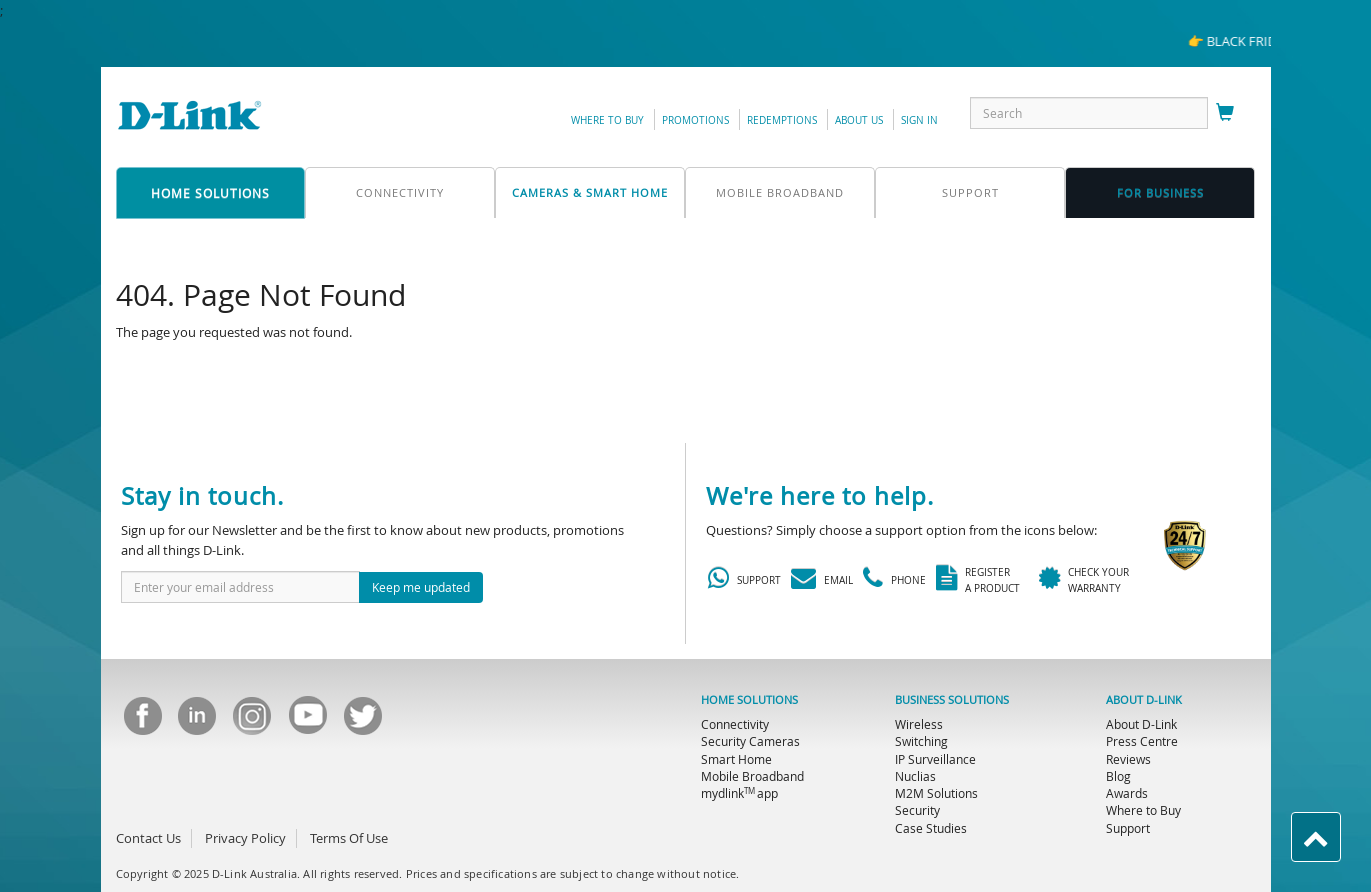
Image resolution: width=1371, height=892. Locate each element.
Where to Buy (607, 120)
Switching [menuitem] (921, 741)
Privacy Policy (245, 838)
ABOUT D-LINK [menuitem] (1144, 700)
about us (859, 120)
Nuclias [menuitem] (915, 776)
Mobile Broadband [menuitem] (752, 776)
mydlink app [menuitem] (740, 793)
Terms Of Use (349, 838)
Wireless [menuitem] (919, 724)
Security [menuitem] (917, 810)
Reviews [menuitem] (1128, 759)
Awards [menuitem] (1127, 793)
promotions (695, 120)
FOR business (1160, 192)
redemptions (782, 120)
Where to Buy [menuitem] (1143, 810)
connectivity (400, 192)
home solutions (210, 193)
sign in (919, 120)
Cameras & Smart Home (590, 192)
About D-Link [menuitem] (1141, 724)
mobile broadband (780, 192)
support (970, 192)
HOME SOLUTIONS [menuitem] (749, 700)
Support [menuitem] (1128, 828)
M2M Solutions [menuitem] (936, 793)
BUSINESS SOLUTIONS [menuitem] (952, 700)
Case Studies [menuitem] (931, 828)
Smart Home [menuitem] (736, 759)
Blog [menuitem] (1118, 776)
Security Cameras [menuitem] (750, 741)
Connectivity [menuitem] (735, 724)
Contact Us (148, 838)
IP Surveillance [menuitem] (935, 759)
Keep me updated (421, 587)
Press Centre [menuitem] (1142, 741)
